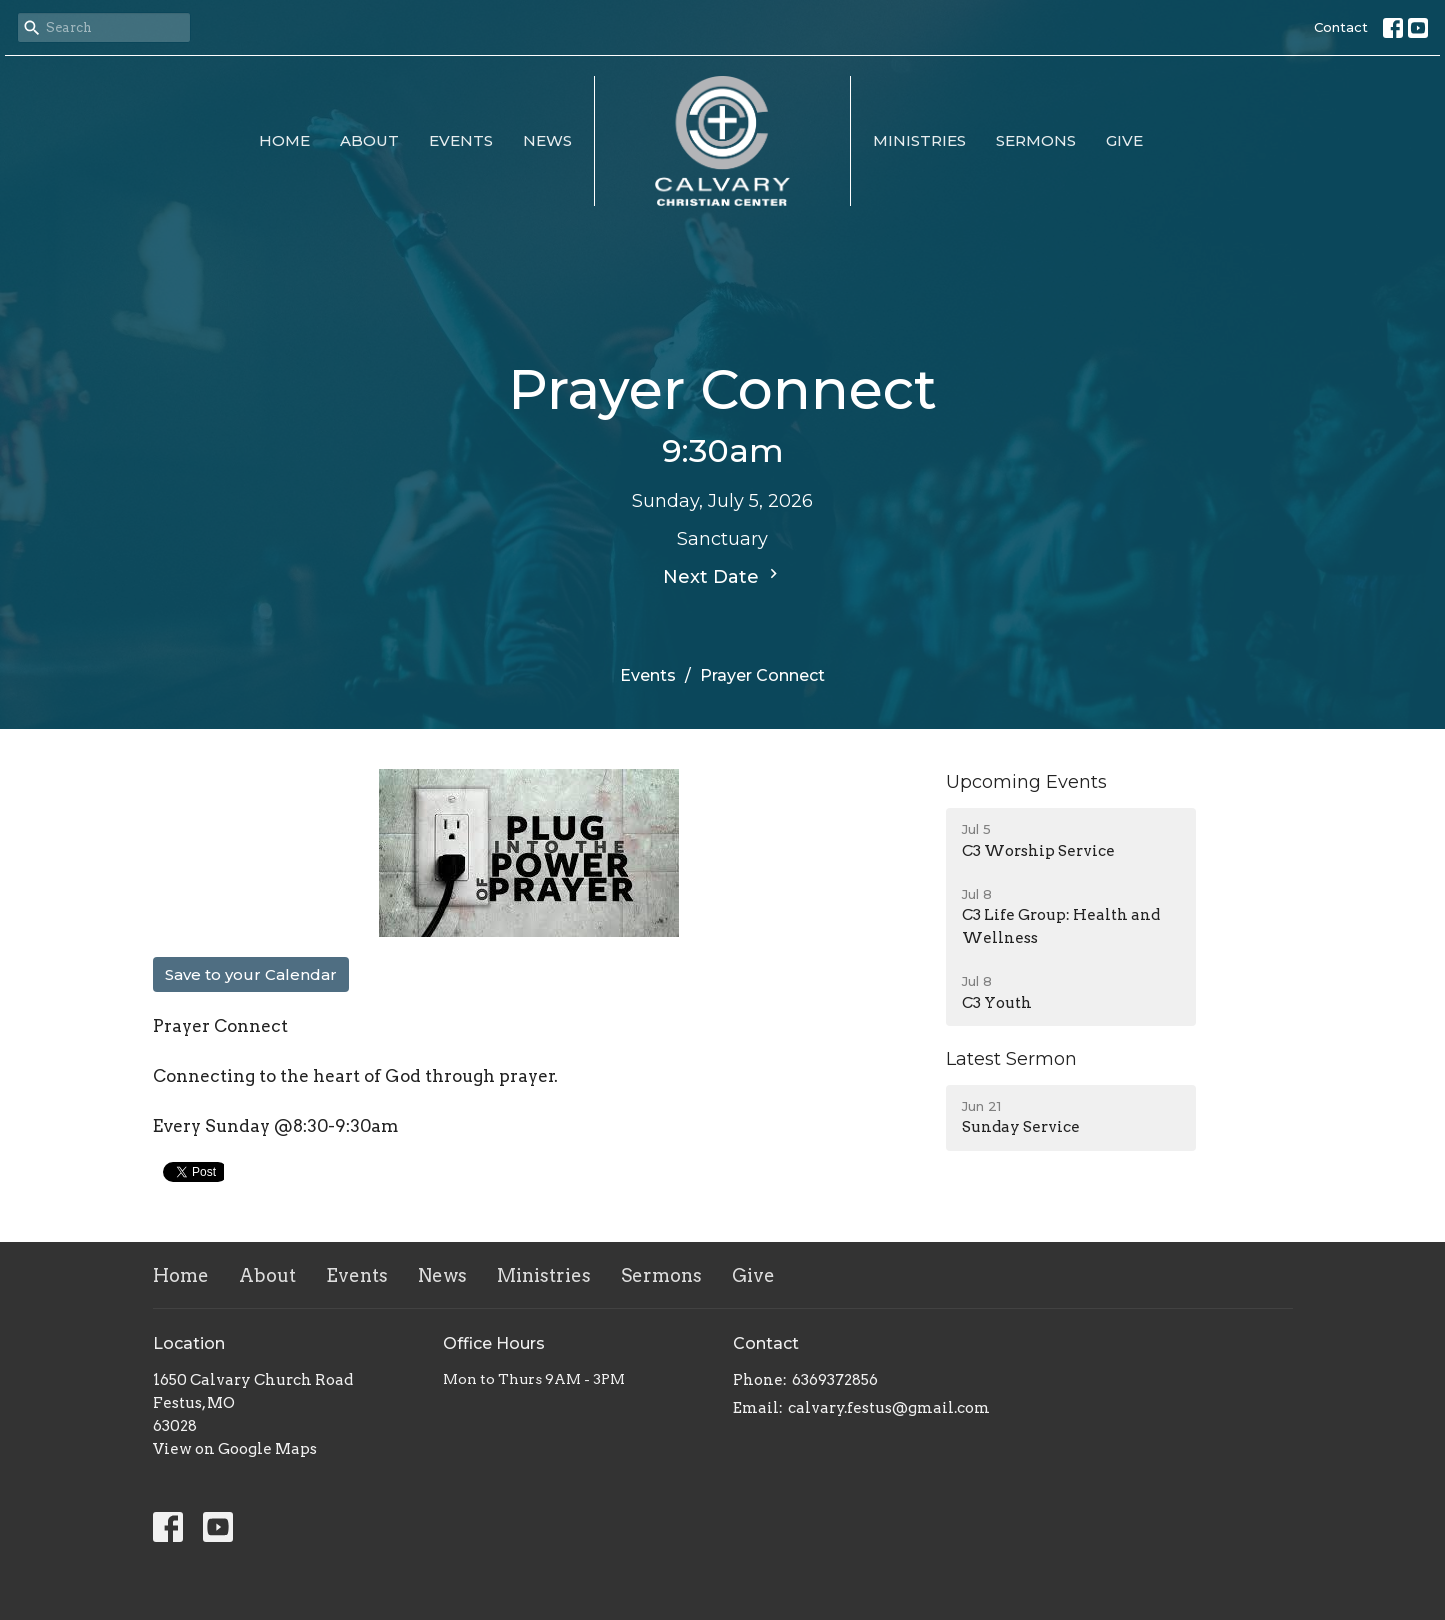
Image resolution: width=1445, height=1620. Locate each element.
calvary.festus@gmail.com (889, 1408)
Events (461, 140)
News (547, 140)
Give (1124, 140)
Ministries (919, 140)
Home (284, 140)
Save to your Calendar (251, 974)
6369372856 (835, 1380)
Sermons (1036, 140)
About (369, 140)
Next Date (723, 576)
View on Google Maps (235, 1449)
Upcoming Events (1026, 782)
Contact (1341, 27)
